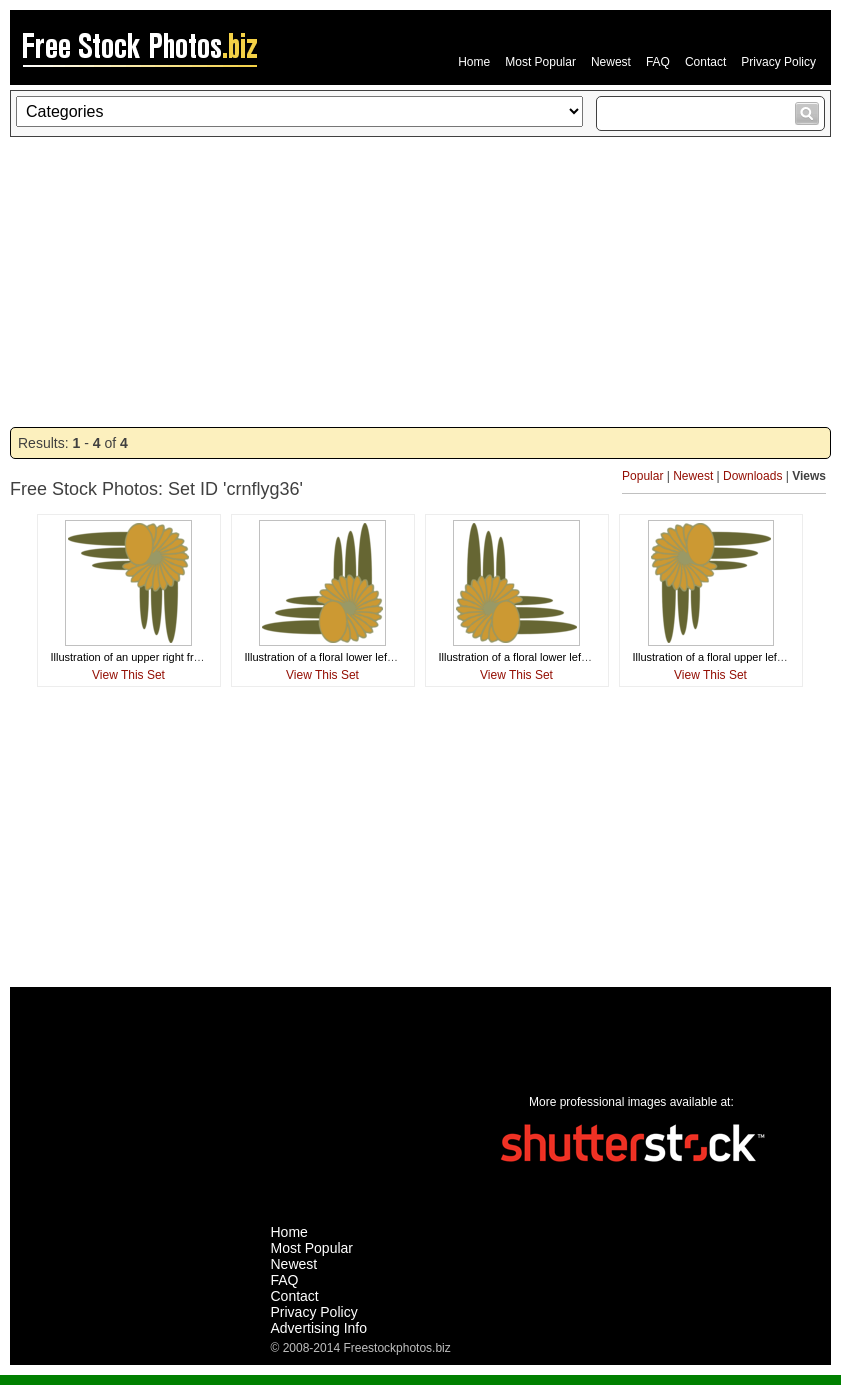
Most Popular (540, 62)
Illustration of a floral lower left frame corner (350, 657)
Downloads (752, 476)
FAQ (658, 62)
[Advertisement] (420, 282)
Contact (705, 62)
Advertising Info (319, 1328)
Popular (642, 476)
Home (474, 62)
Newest (611, 62)
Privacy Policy (778, 62)
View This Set (128, 675)
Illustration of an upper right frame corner (150, 657)
